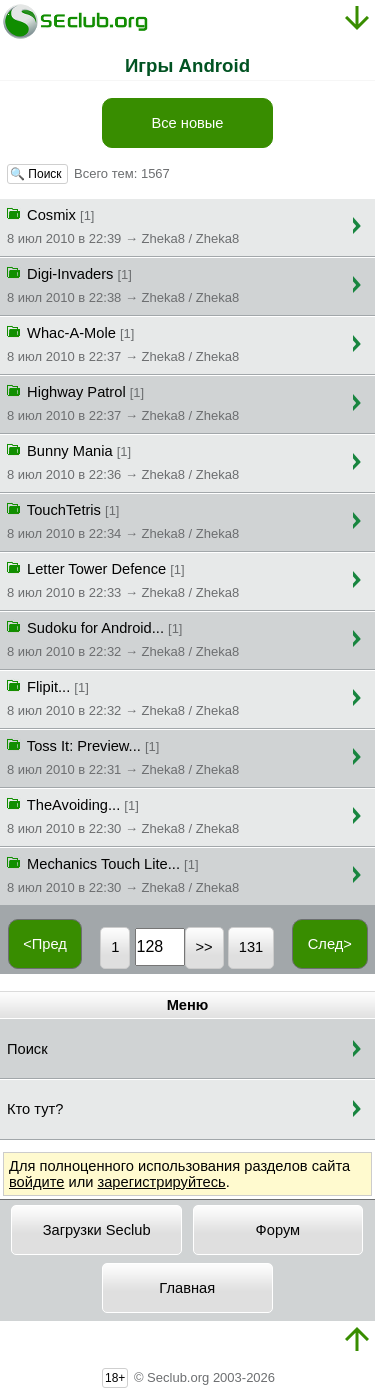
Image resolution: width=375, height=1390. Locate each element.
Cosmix (123, 225)
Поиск (27, 1049)
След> (330, 944)
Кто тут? (35, 1109)
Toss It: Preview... (123, 756)
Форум (278, 1230)
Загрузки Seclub (97, 1230)
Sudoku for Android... (123, 638)
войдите (36, 1182)
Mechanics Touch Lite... (123, 874)
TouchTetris (123, 520)
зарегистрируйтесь (161, 1182)
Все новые (187, 123)
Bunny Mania (123, 461)
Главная (187, 1288)
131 (251, 947)
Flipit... (123, 697)
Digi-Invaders (123, 284)
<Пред (45, 944)
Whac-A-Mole (123, 343)
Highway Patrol (123, 402)
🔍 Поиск (37, 174)
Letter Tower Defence (123, 579)
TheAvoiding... (123, 815)
